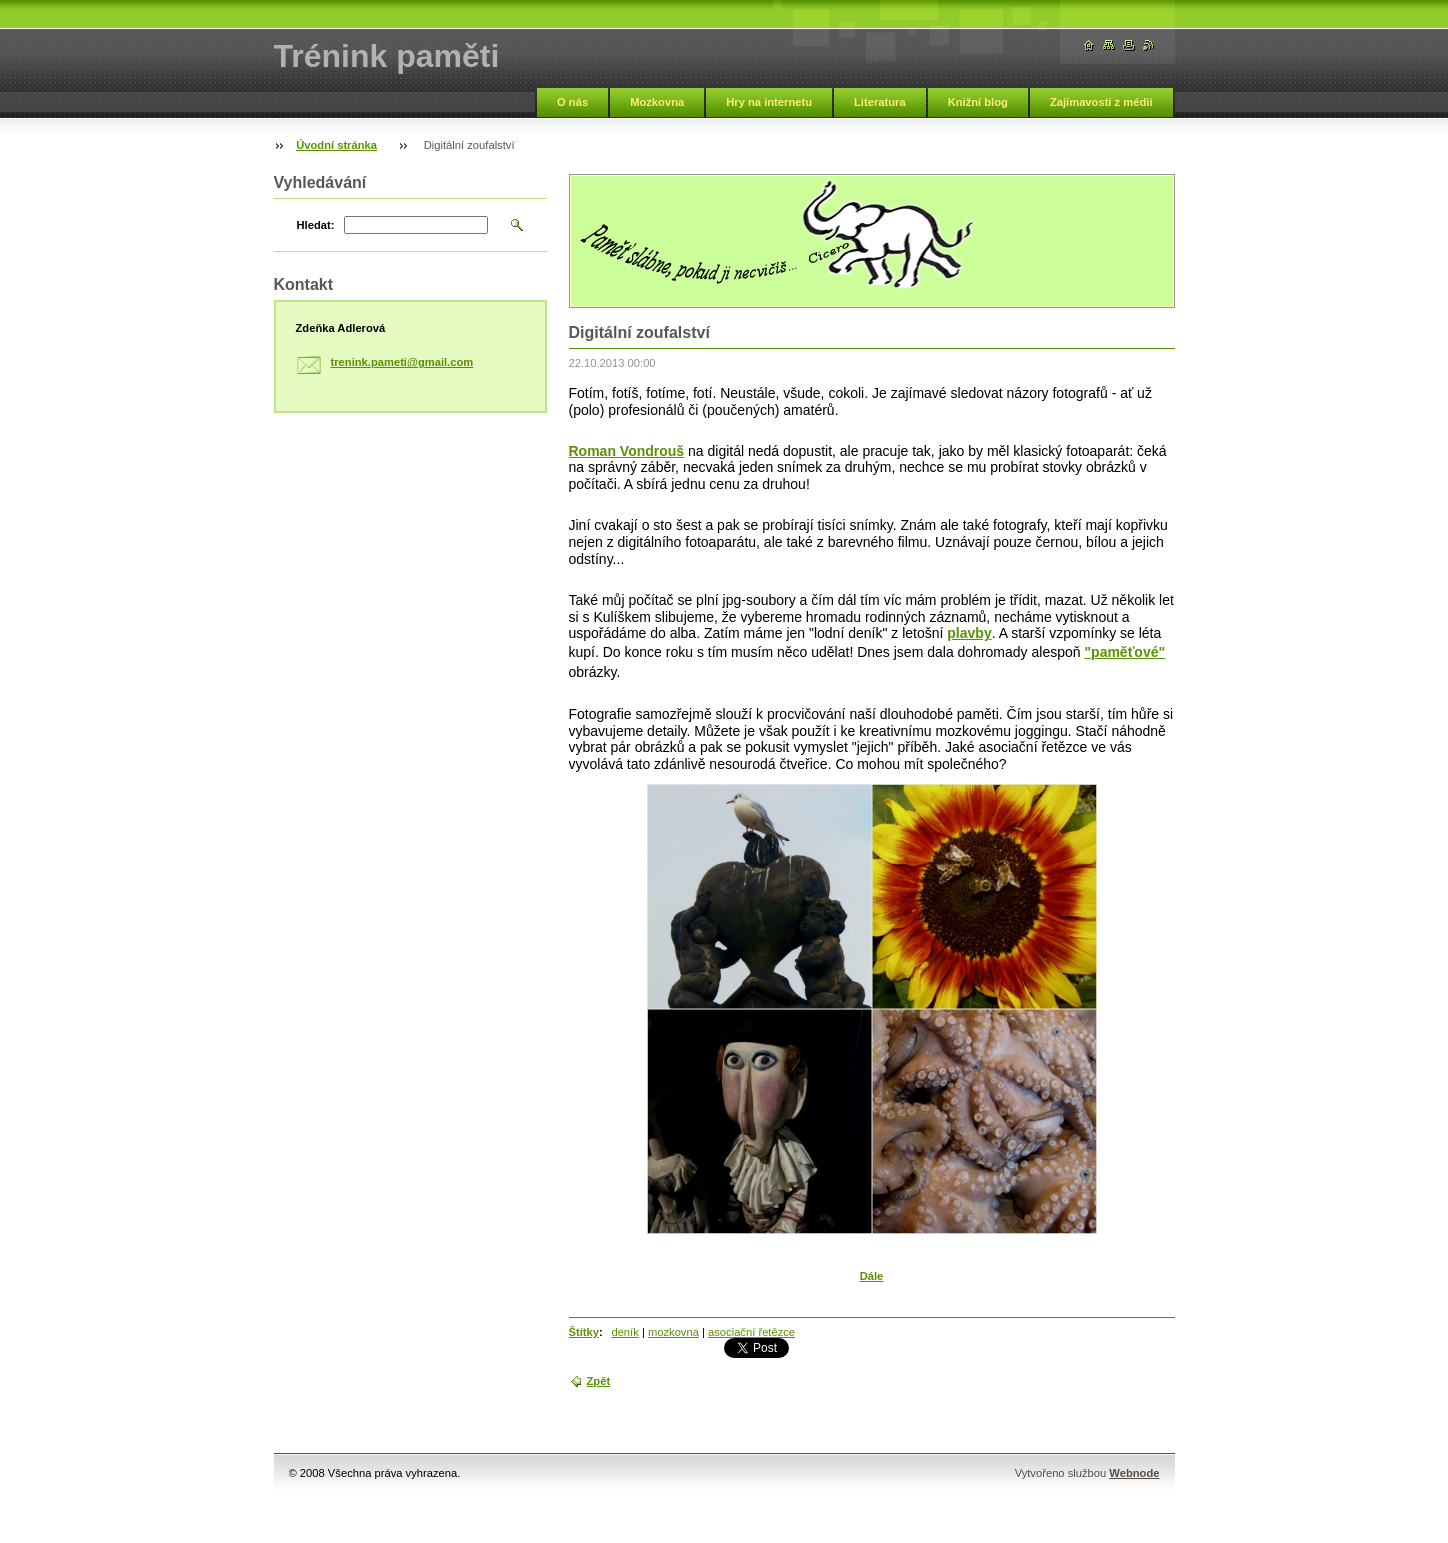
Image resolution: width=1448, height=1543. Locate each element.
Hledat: (316, 225)
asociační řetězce (751, 1332)
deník (624, 1332)
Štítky (584, 1332)
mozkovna (673, 1332)
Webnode (1134, 1473)
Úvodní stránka (336, 145)
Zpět (599, 1381)
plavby (969, 633)
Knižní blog (978, 102)
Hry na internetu (769, 102)
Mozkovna (657, 102)
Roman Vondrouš (627, 451)
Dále (872, 1276)
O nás (572, 102)
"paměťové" (1124, 652)
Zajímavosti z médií (1101, 102)
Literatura (880, 102)
